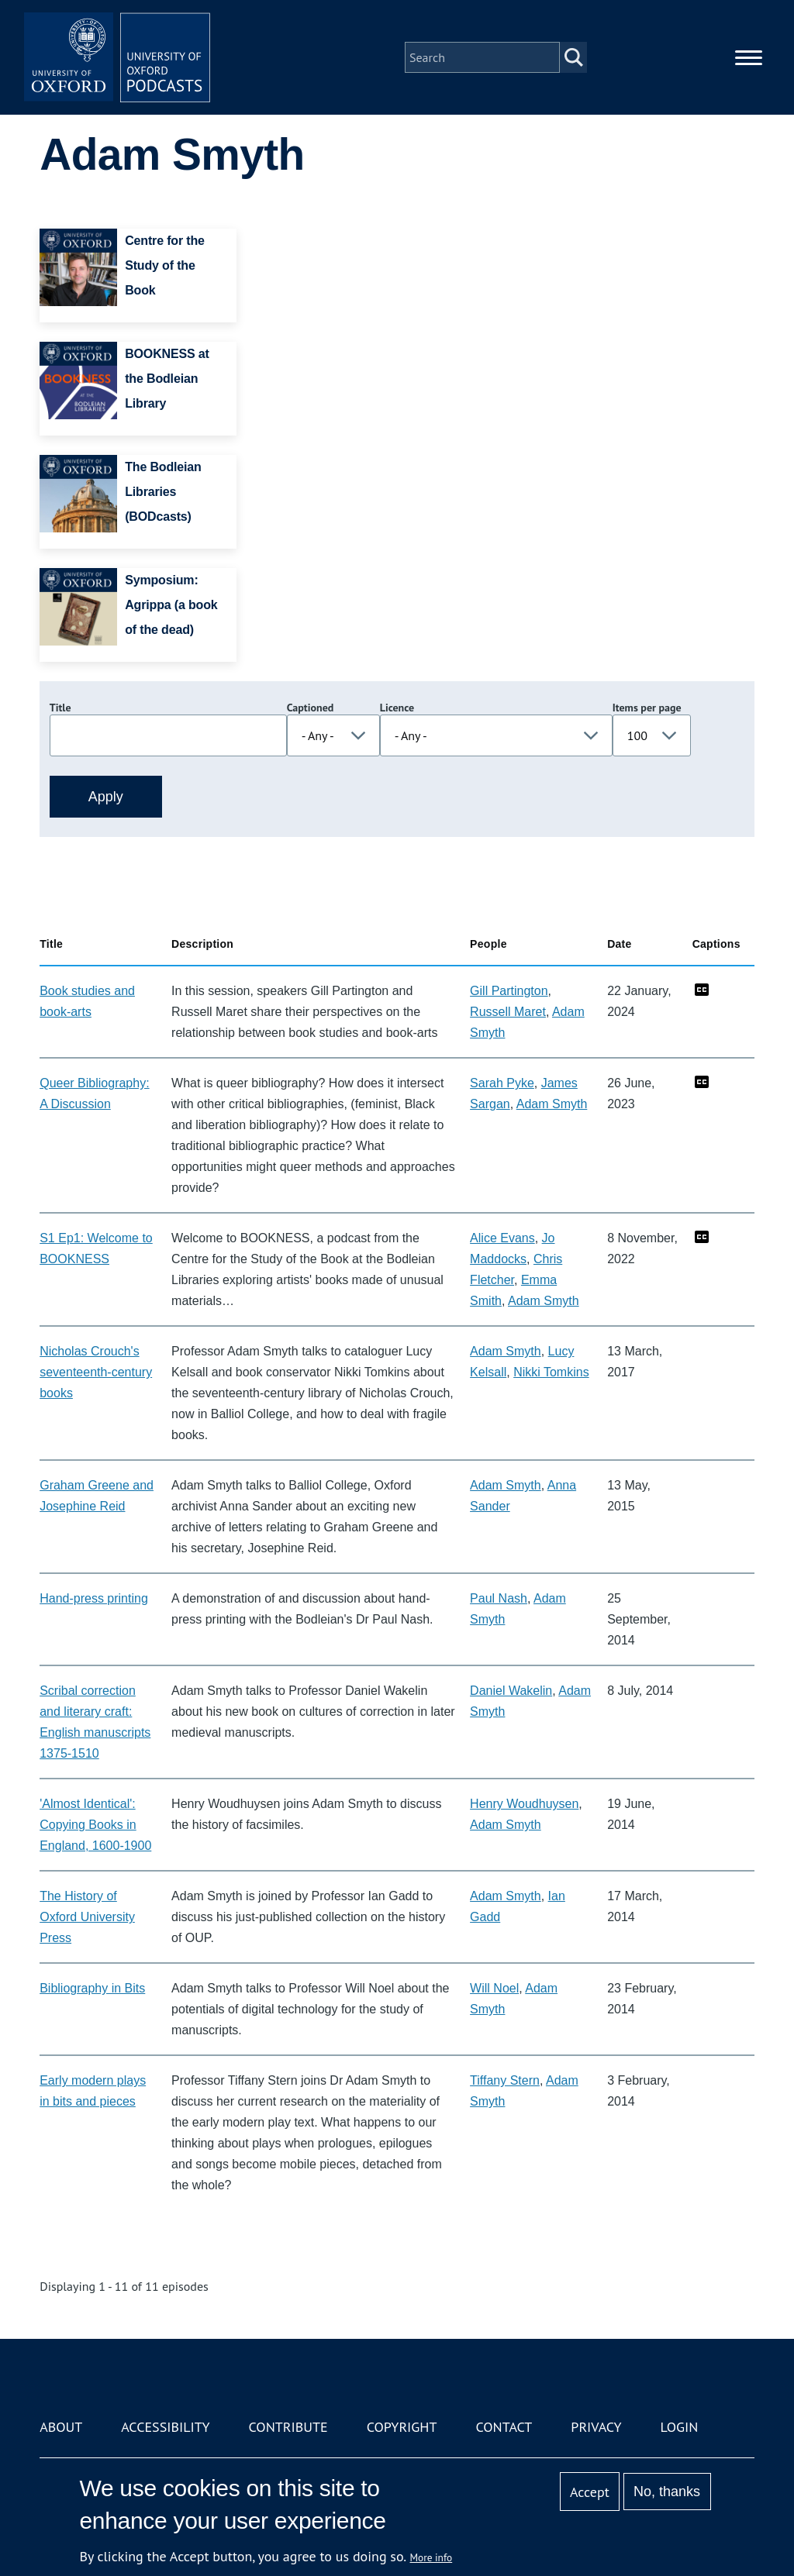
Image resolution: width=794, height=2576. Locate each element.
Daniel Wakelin (511, 1690)
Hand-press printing (94, 1598)
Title (60, 708)
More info (431, 2557)
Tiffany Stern (505, 2080)
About (61, 2427)
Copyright (402, 2427)
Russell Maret (508, 1011)
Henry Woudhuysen (524, 1803)
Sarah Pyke (502, 1083)
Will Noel (494, 1988)
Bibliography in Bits (92, 1988)
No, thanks (666, 2491)
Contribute (288, 2427)
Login (680, 2427)
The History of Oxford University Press (87, 1916)
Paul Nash (498, 1598)
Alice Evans (502, 1238)
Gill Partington (509, 990)
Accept (589, 2492)
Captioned (310, 708)
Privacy (596, 2427)
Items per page (647, 708)
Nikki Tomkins (551, 1372)
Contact (503, 2427)
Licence (397, 708)
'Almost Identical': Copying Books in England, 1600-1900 (95, 1824)
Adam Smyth (552, 1104)
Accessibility (165, 2427)
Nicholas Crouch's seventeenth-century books (96, 1372)
